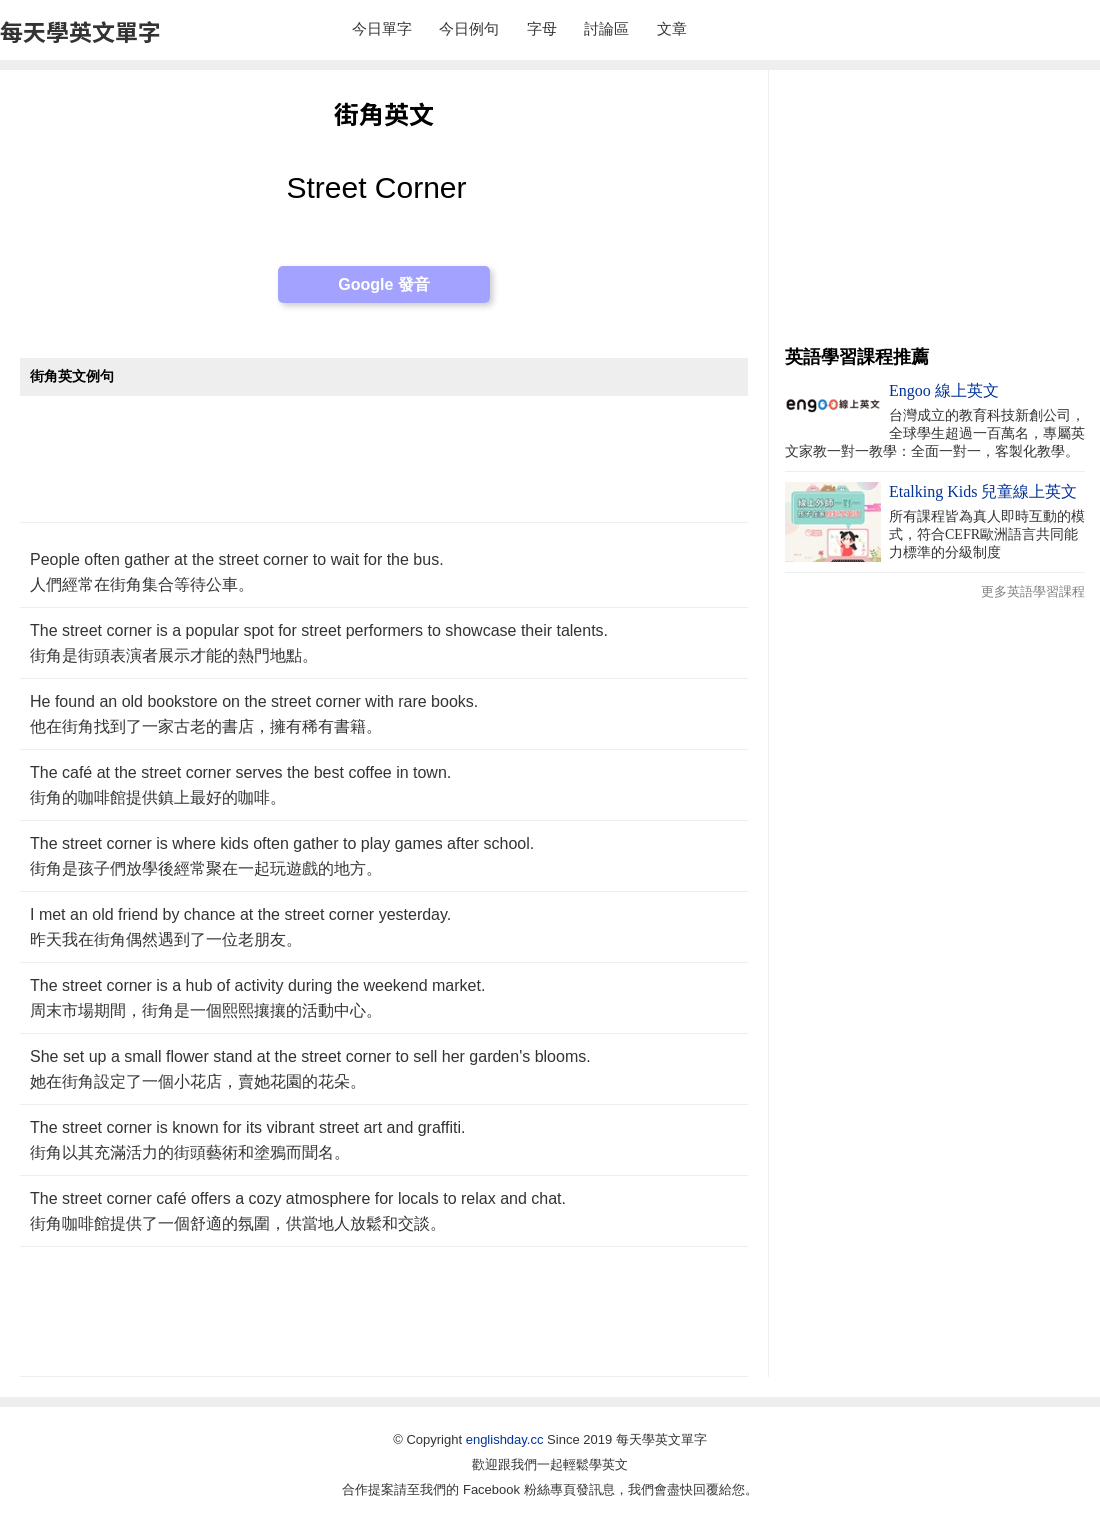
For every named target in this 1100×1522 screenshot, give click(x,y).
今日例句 (469, 28)
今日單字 (382, 28)
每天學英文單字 (80, 31)
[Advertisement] (384, 469)
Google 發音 (384, 284)
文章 (672, 28)
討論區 (606, 28)
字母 (542, 28)
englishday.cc (505, 1439)
